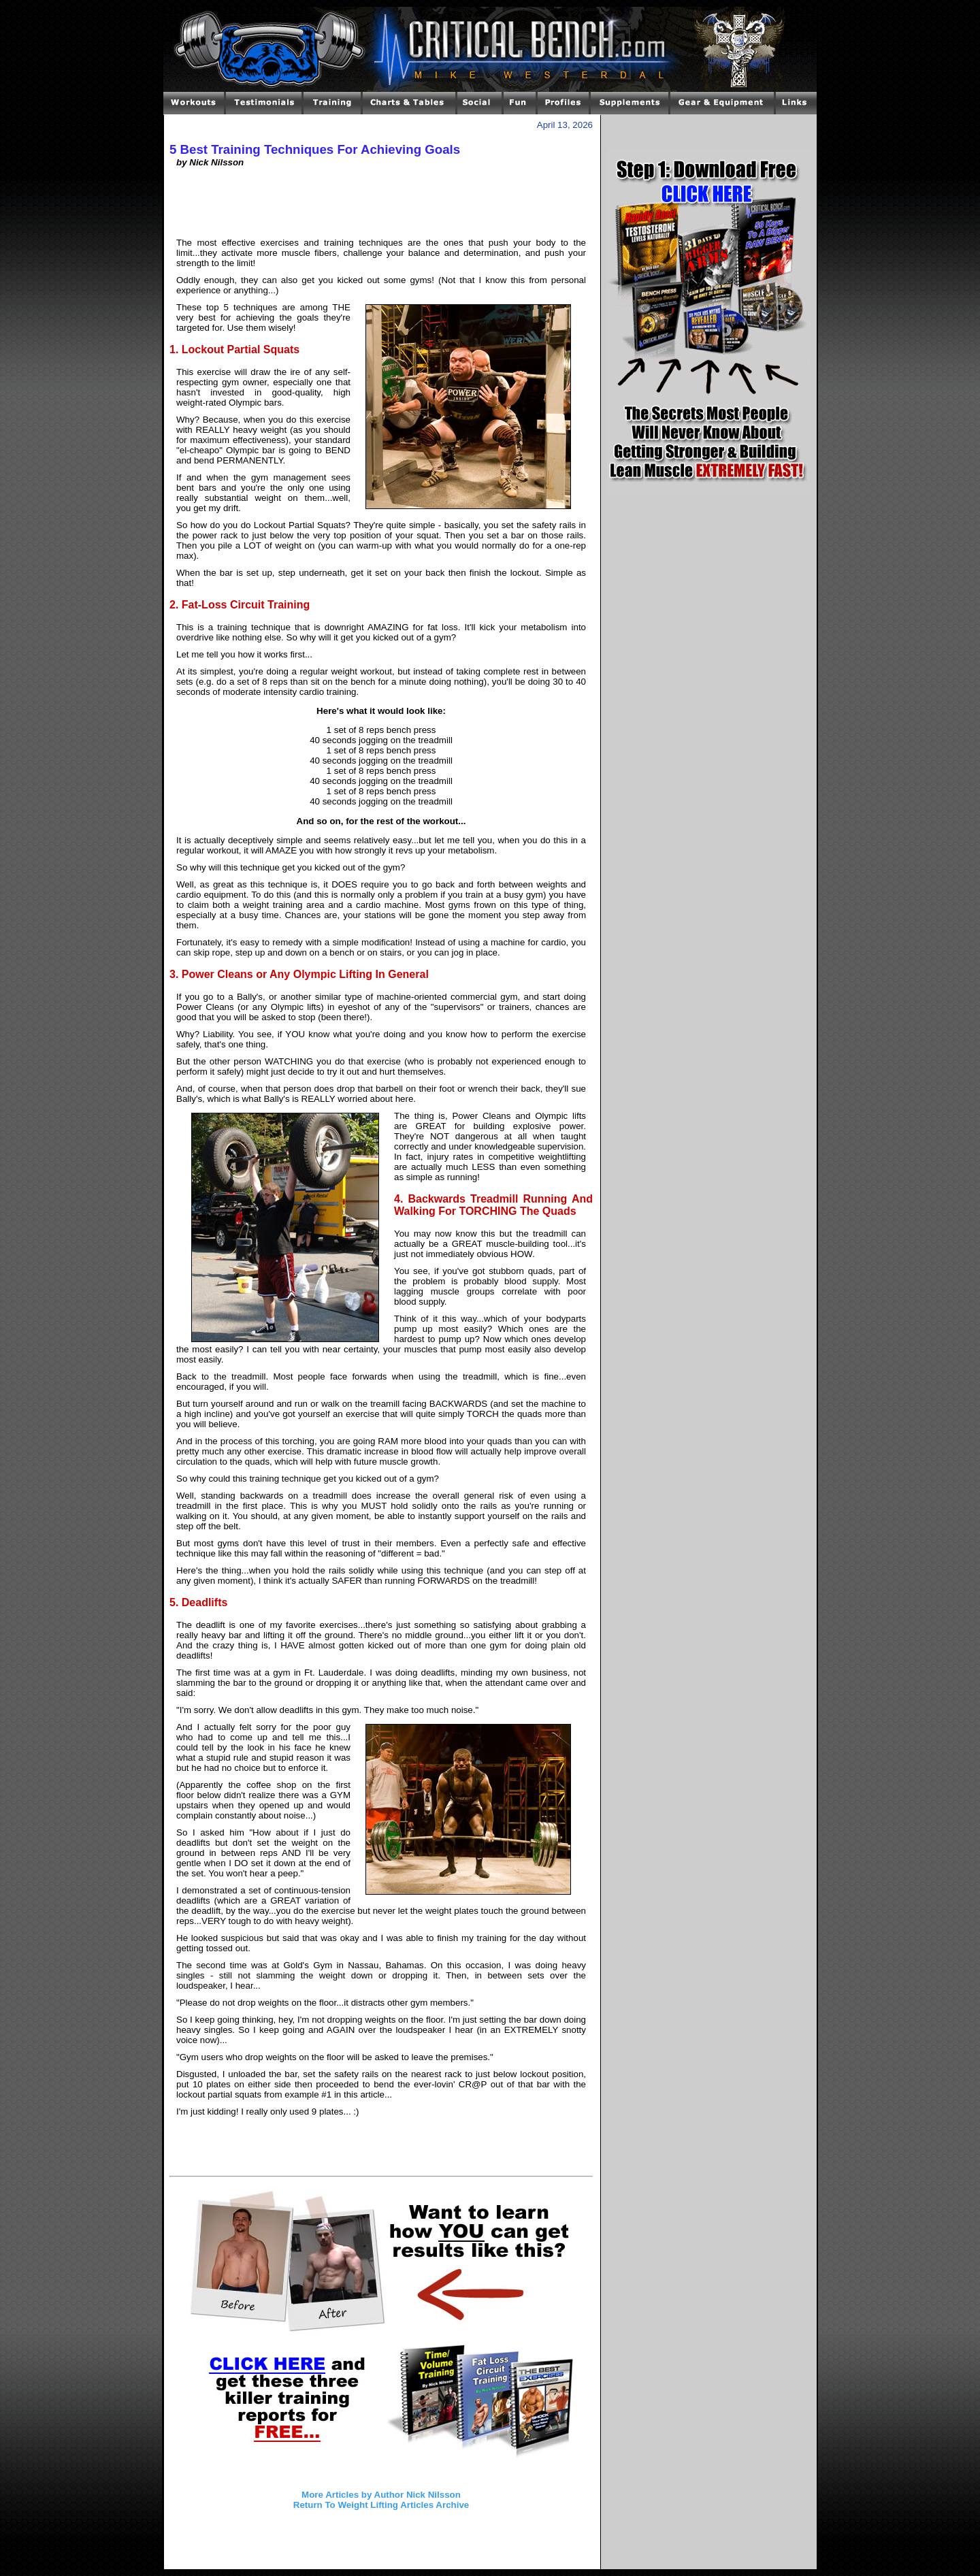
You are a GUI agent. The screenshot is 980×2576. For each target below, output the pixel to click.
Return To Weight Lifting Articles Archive (381, 2505)
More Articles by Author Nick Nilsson (381, 2495)
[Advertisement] (381, 207)
